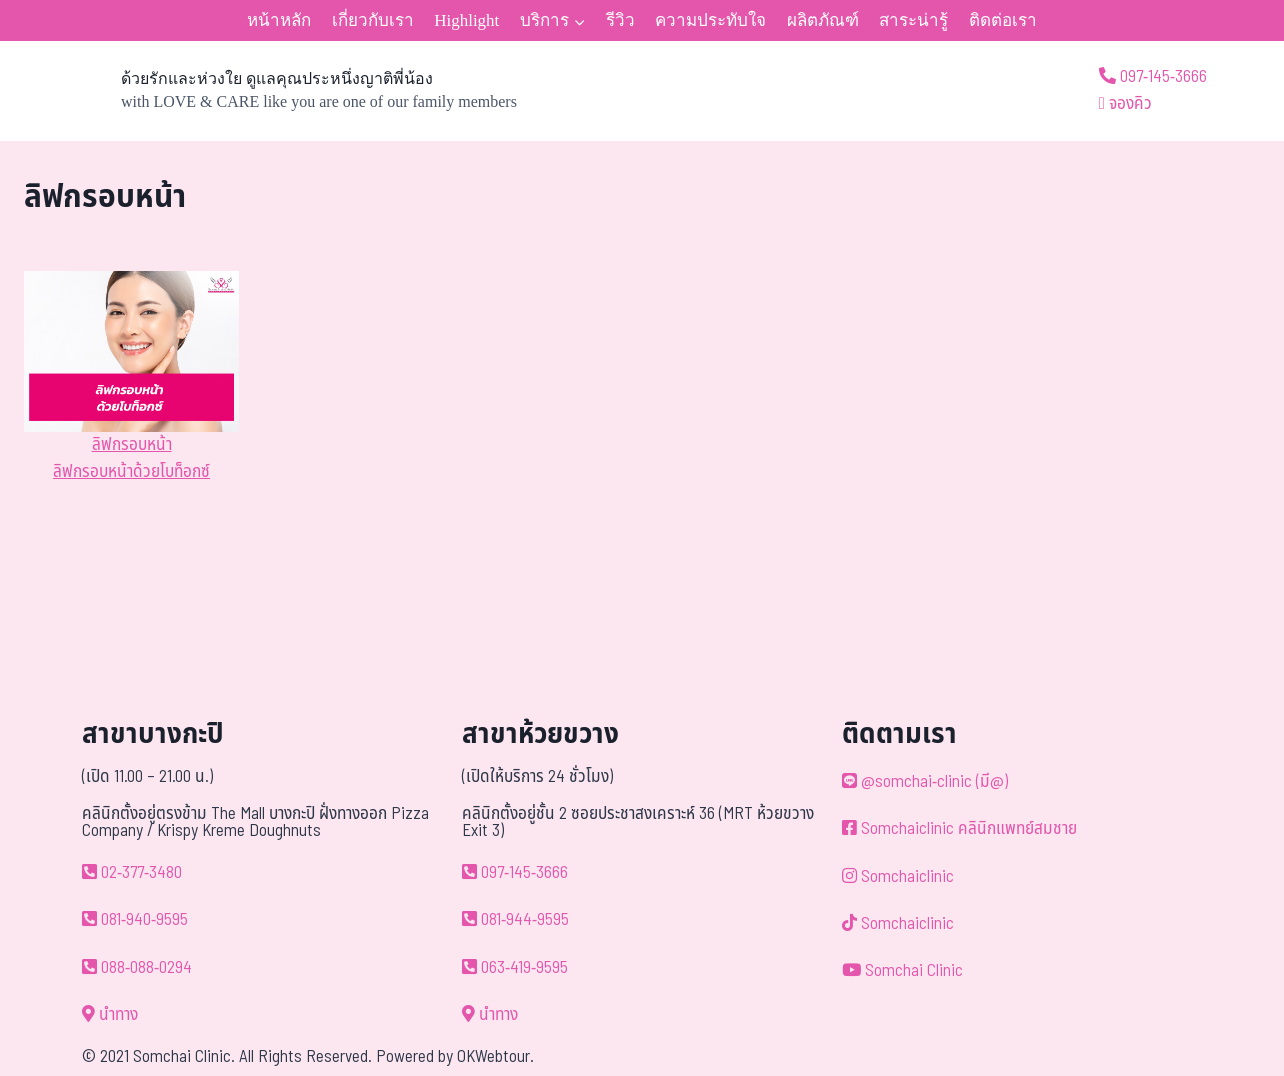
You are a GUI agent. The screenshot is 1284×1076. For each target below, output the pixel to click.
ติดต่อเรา (1003, 20)
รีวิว (620, 20)
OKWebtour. (495, 1057)
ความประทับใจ (710, 20)
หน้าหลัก (279, 20)
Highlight (466, 20)
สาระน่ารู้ (913, 20)
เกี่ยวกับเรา (373, 20)
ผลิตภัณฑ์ (823, 20)
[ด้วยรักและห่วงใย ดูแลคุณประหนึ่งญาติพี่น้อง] (270, 91)
